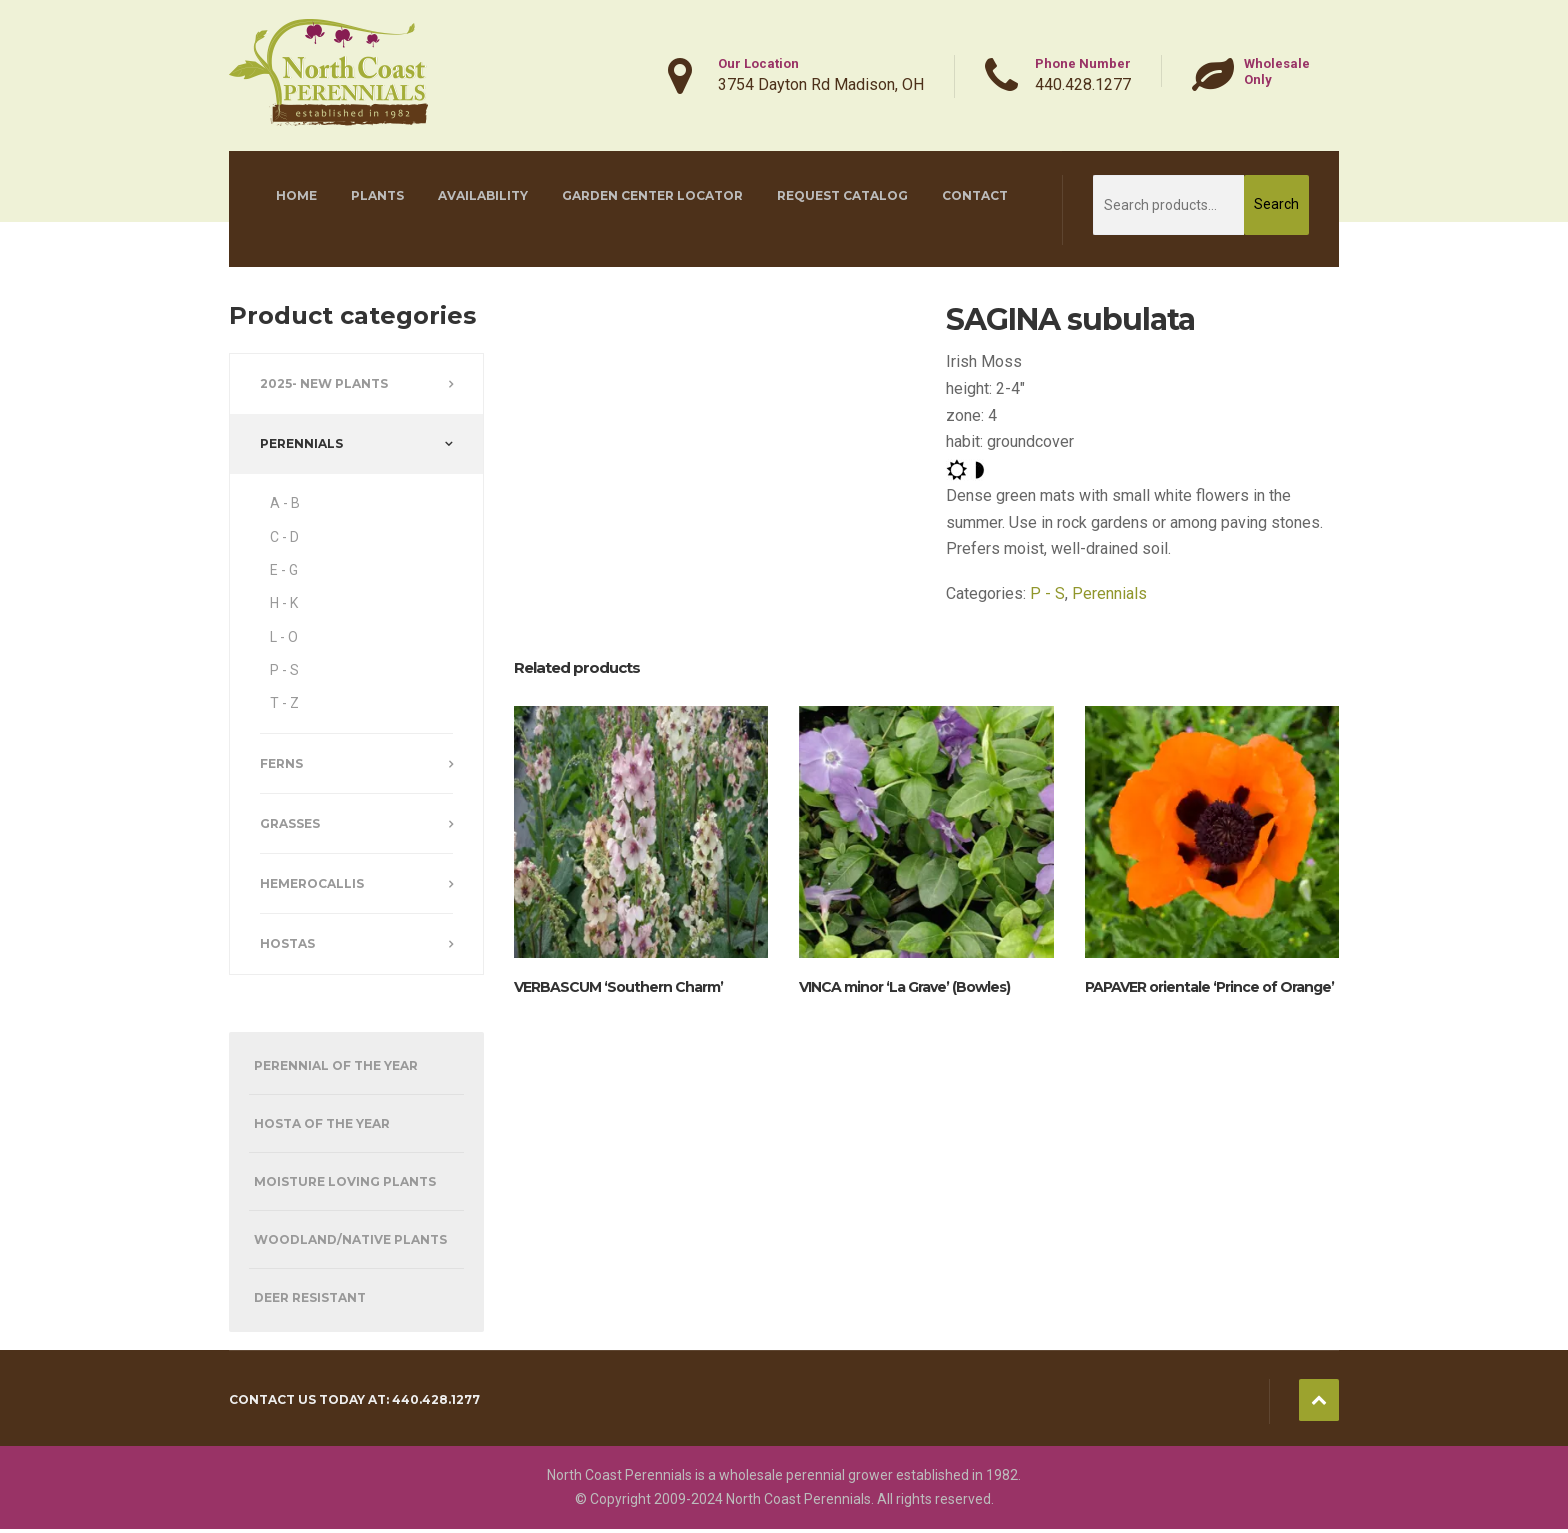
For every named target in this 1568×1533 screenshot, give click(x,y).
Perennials (1109, 593)
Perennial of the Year (336, 1065)
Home (296, 195)
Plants (377, 195)
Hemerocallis (312, 883)
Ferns (281, 763)
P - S (1047, 593)
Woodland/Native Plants (350, 1239)
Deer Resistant (310, 1297)
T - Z (284, 703)
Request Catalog (842, 195)
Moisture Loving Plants (345, 1181)
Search (1276, 204)
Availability (483, 195)
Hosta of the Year (322, 1123)
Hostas (287, 943)
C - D (284, 537)
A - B (285, 503)
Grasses (290, 823)
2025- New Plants (324, 383)
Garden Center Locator (652, 195)
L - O (284, 637)
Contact (975, 195)
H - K (284, 603)
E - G (284, 570)
